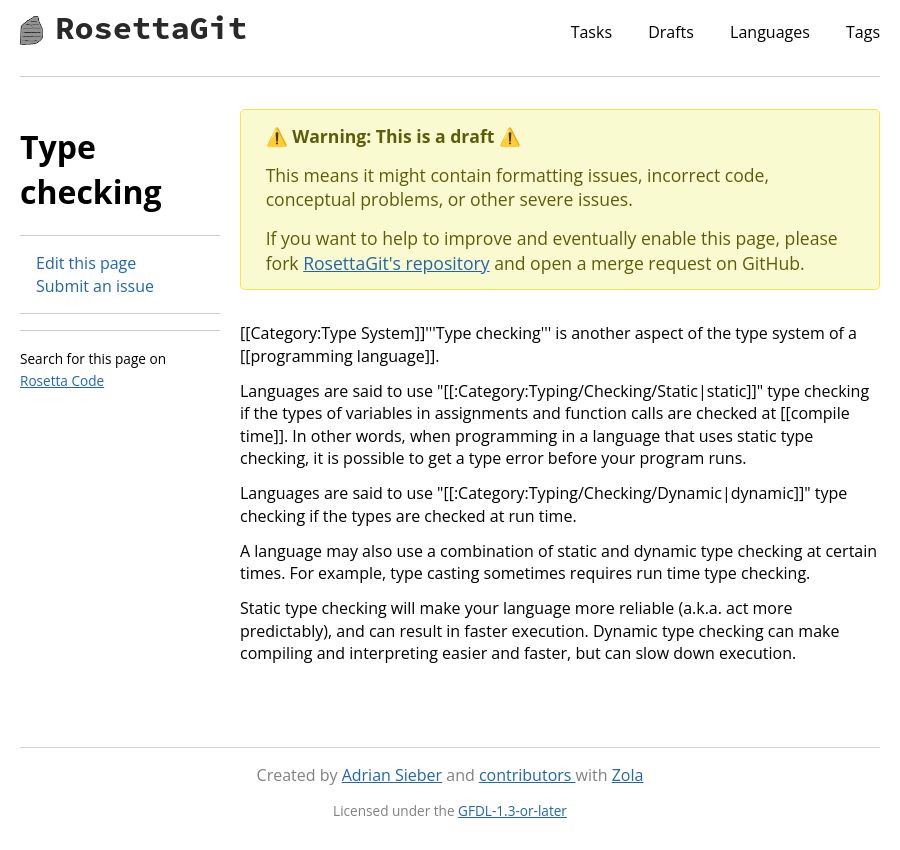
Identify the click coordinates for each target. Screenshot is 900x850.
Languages (770, 32)
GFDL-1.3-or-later (512, 810)
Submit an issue (95, 286)
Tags (863, 32)
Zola (628, 775)
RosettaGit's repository (396, 263)
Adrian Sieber (392, 775)
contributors (527, 775)
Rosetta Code (62, 380)
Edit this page (86, 263)
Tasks (591, 32)
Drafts (671, 32)
